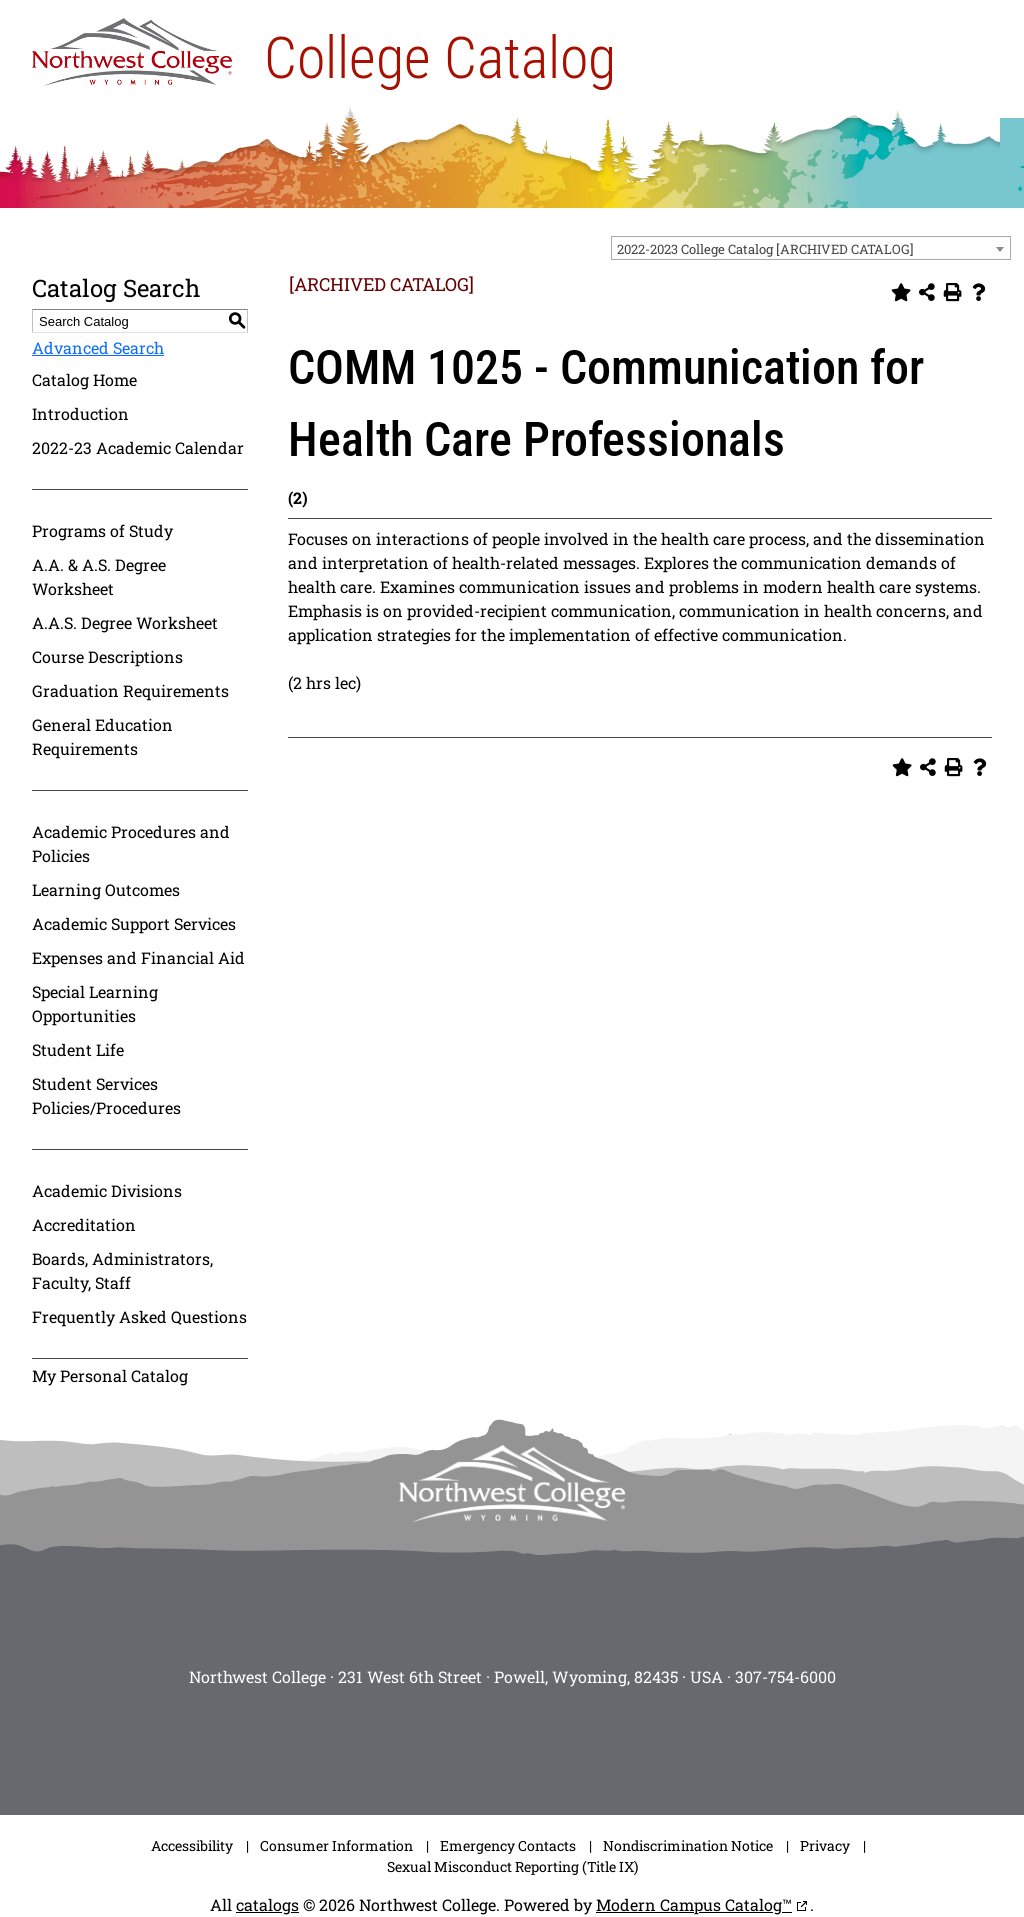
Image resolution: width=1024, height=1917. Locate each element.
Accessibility (192, 1845)
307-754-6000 (785, 1676)
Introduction (80, 413)
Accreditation (84, 1224)
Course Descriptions (107, 656)
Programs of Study (102, 530)
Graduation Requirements (130, 690)
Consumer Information (336, 1845)
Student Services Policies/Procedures (106, 1095)
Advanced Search (98, 347)
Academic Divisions (107, 1190)
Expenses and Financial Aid (138, 957)
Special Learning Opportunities (95, 1003)
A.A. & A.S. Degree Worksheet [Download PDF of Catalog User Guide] (99, 576)
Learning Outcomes (106, 889)
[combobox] (811, 248)
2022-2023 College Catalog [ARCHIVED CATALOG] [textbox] (765, 249)
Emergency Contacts (508, 1845)
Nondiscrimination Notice (688, 1845)
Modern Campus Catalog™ (694, 1904)
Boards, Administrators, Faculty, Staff (122, 1270)
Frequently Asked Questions (139, 1316)
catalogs (267, 1904)
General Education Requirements (102, 736)
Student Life (78, 1049)
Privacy (825, 1845)
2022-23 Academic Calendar (138, 447)
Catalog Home (84, 379)
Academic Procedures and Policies (131, 843)
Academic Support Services (134, 923)
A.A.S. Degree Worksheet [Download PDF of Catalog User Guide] (125, 622)
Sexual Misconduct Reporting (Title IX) (512, 1866)
